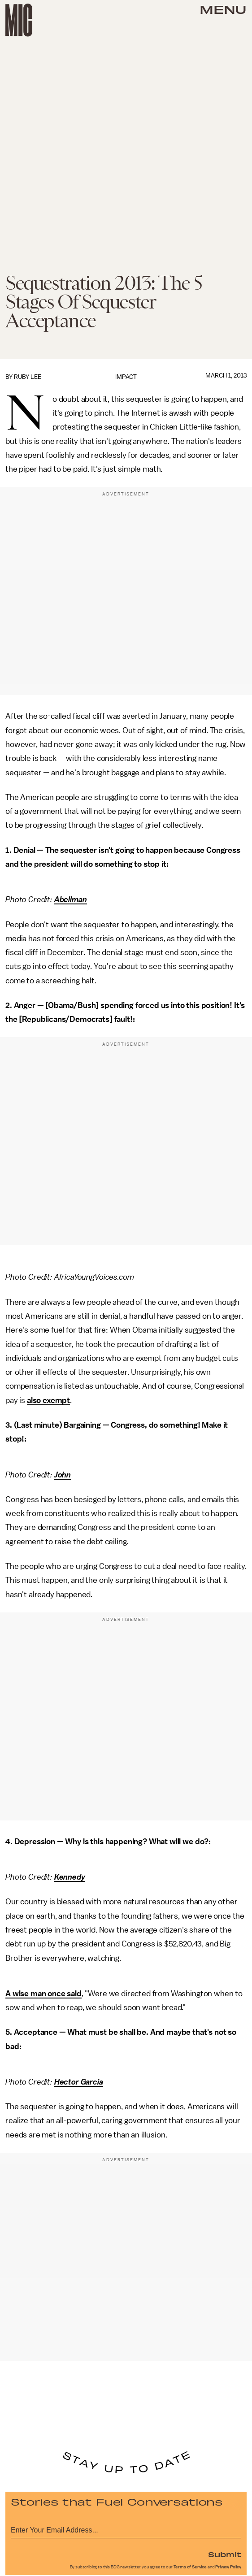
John (62, 1475)
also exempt (48, 1400)
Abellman (70, 899)
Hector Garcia (78, 2082)
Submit (224, 2554)
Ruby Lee (27, 377)
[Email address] (126, 2528)
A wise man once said (43, 1994)
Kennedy (69, 1877)
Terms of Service (190, 2567)
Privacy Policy (228, 2567)
